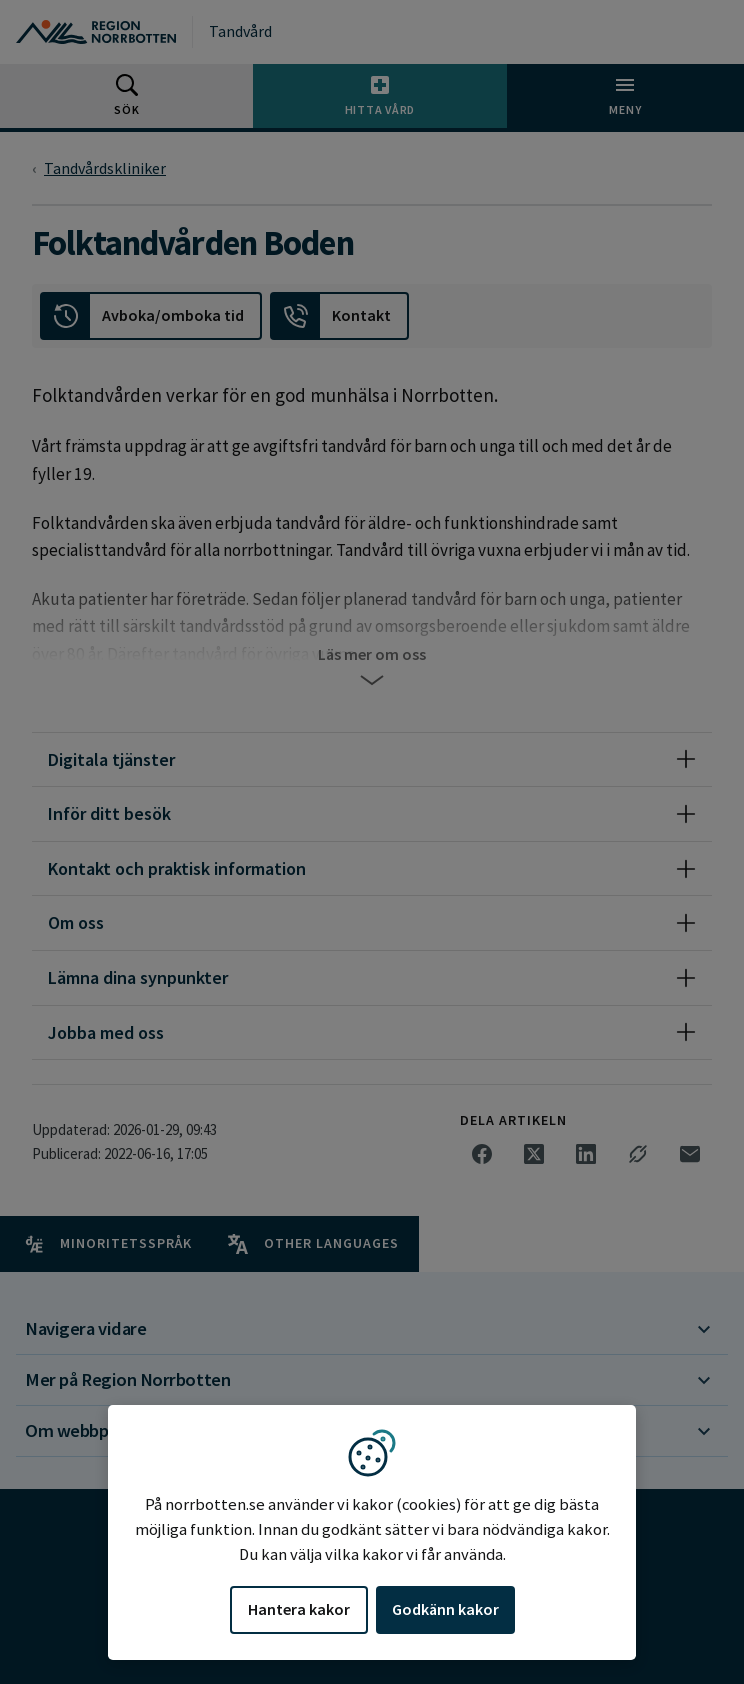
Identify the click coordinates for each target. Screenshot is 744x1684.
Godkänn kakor (445, 1609)
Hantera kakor (299, 1609)
